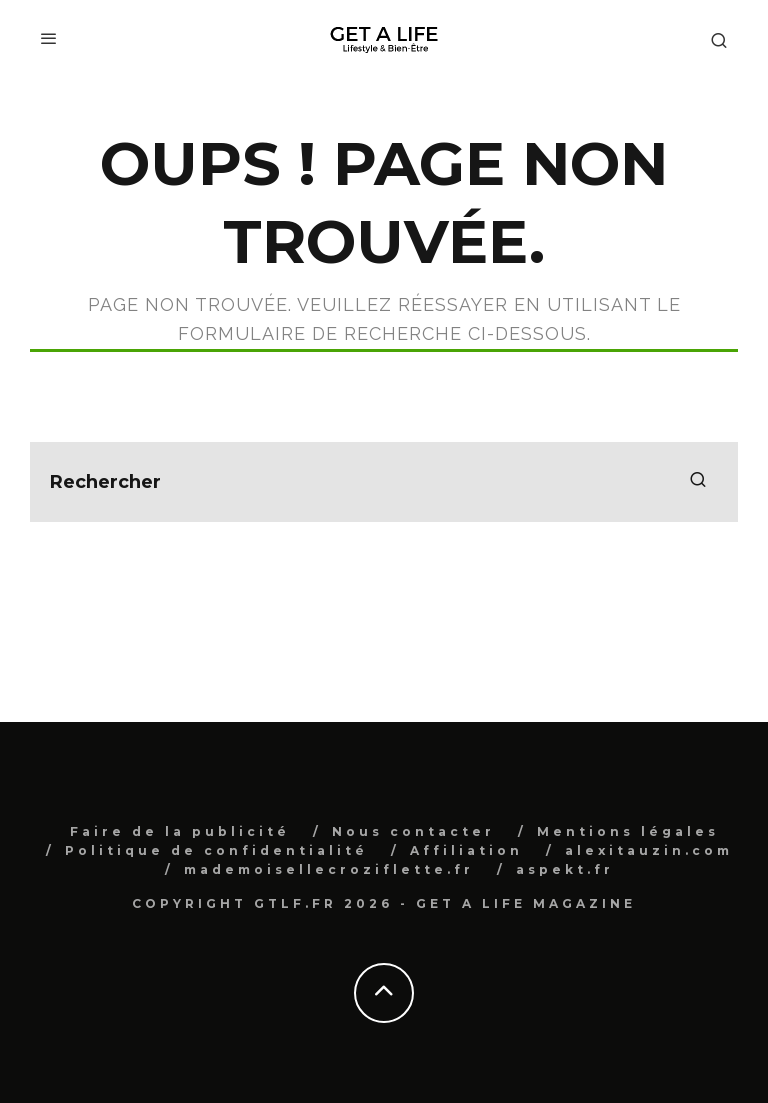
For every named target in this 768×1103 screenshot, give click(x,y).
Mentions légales (628, 831)
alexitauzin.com (649, 850)
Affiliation (466, 850)
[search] (698, 482)
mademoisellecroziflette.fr (329, 869)
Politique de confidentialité (216, 850)
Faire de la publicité (180, 831)
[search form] (384, 482)
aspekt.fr (565, 869)
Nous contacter (413, 831)
